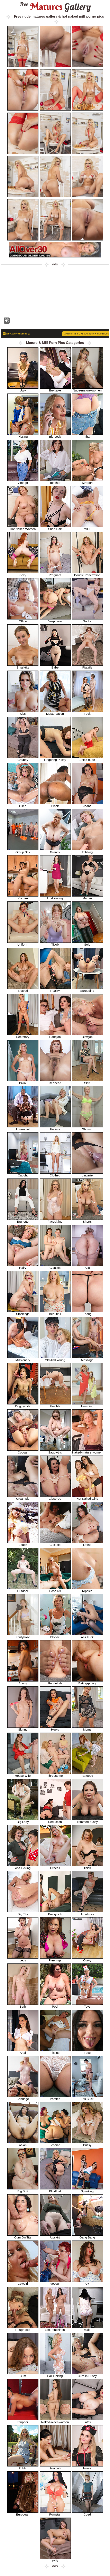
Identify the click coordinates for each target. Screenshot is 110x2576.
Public (22, 2467)
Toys (87, 2005)
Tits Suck (87, 2097)
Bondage (22, 2097)
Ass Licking (22, 1866)
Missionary (22, 1358)
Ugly (22, 389)
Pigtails (87, 666)
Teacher (55, 481)
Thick (87, 1866)
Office (22, 620)
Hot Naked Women (22, 527)
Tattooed (87, 1774)
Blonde (55, 1635)
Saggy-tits (55, 1451)
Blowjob (87, 1035)
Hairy (22, 1266)
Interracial (22, 1128)
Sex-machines (55, 2328)
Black (55, 804)
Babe (55, 666)
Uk (87, 2282)
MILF (87, 527)
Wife (55, 2559)
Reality (55, 989)
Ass (87, 1266)
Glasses (55, 1266)
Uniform (22, 943)
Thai (87, 435)
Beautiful (55, 1312)
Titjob (55, 943)
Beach (22, 1543)
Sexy (22, 573)
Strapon (87, 481)
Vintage (22, 481)
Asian (22, 2143)
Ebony (22, 1682)
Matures (55, 6)
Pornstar (55, 2513)
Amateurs (87, 1913)
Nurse (87, 2467)
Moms (87, 1728)
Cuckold (55, 1543)
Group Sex (22, 850)
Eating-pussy (87, 1682)
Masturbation (55, 712)
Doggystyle (22, 1405)
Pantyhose (22, 1635)
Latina (87, 1543)
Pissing (22, 435)
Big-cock (55, 435)
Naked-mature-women (87, 1451)
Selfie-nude (87, 758)
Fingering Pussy (55, 758)
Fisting (55, 2051)
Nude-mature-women (87, 389)
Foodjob (55, 2467)
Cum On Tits (22, 2236)
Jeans (87, 804)
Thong (87, 1312)
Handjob (55, 1035)
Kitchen (22, 897)
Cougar (22, 1451)
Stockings (22, 1312)
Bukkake (55, 389)
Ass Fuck (87, 1635)
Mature (87, 897)
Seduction (55, 1820)
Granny (55, 850)
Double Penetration (87, 573)
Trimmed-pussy (87, 1820)
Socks (87, 620)
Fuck (87, 712)
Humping (87, 1405)
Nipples (87, 1589)
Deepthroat (55, 620)
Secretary (22, 1035)
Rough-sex (22, 2328)
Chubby (22, 758)
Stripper (22, 2420)
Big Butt (22, 2190)
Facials (55, 1128)
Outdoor (22, 1589)
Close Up (55, 1497)
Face (87, 2051)
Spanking (87, 2190)
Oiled (22, 804)
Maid (87, 2328)
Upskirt (55, 2236)
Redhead (55, 1081)
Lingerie (87, 1174)
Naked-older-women (55, 2420)
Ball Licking (55, 2374)
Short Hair (55, 527)
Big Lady (22, 1820)
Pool (55, 2005)
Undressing (55, 897)
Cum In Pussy (87, 2374)
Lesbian (55, 2143)
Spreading (87, 989)
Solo (87, 943)
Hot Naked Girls (87, 1497)
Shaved (22, 989)
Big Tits (22, 1913)
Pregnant (55, 573)
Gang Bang (87, 2236)
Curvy (87, 1959)
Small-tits (22, 666)
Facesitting (55, 1220)
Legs (22, 1959)
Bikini (22, 1081)
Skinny (22, 1728)
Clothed (55, 1174)
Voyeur (55, 2282)
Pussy (87, 2143)
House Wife (22, 1774)
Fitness (55, 1866)
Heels (55, 1728)
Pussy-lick (55, 1913)
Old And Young (55, 1358)
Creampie (22, 1497)
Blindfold (55, 2190)
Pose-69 (55, 1589)
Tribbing (87, 850)
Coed (87, 2513)
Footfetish (55, 1682)
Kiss (22, 712)
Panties (55, 2097)
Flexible (55, 1405)
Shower (87, 1128)
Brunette (22, 1220)
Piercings (55, 1959)
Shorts (87, 1220)
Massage (87, 1358)
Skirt (87, 1081)
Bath (22, 2005)
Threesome (55, 1774)
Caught (22, 1174)
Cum (22, 2374)
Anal (22, 2051)
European (22, 2513)
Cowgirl (22, 2282)
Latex (87, 2420)
